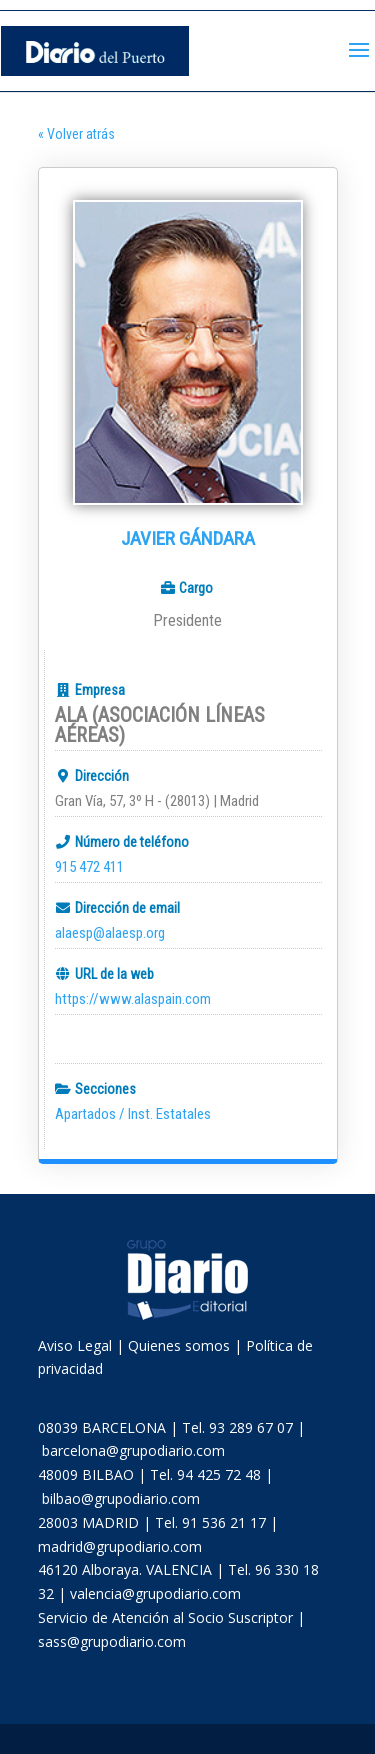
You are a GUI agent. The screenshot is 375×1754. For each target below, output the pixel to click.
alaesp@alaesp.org (110, 933)
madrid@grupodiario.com (120, 1546)
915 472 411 (89, 867)
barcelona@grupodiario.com (133, 1450)
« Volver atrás (76, 134)
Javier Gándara (188, 538)
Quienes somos (179, 1345)
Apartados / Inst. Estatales (133, 1114)
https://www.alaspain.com (133, 999)
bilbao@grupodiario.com (121, 1498)
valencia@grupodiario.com (155, 1593)
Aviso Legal (75, 1345)
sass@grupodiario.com (112, 1641)
